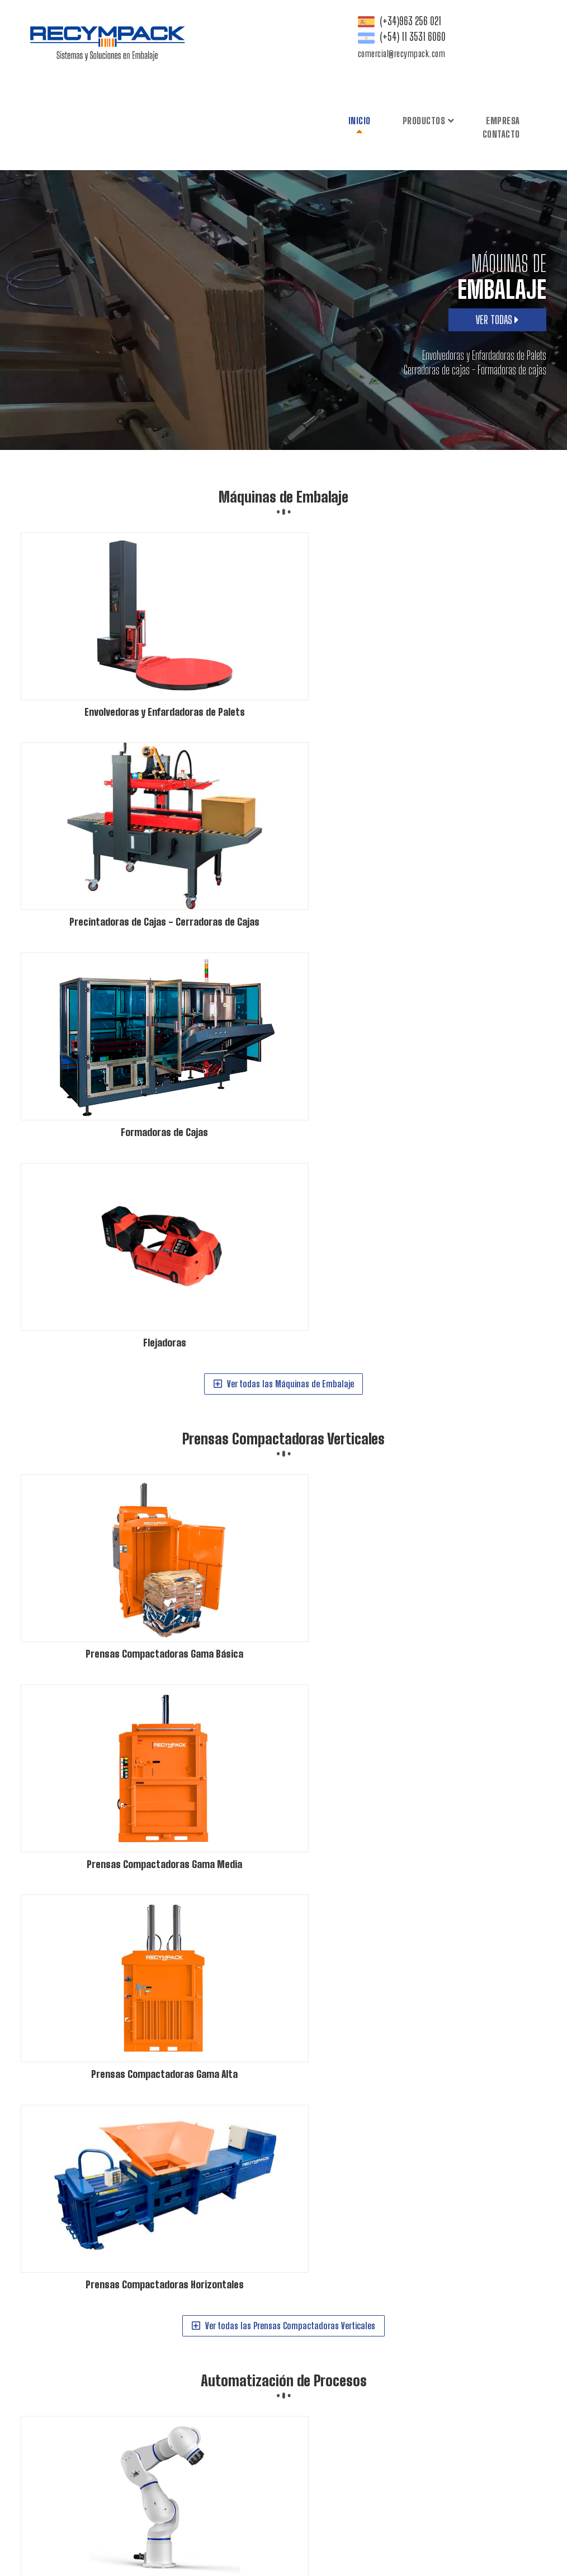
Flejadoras (320, 2357)
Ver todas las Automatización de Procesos (277, 1337)
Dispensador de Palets (337, 2496)
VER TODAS (497, 263)
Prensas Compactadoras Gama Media (359, 2403)
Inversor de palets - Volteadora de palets (440, 2496)
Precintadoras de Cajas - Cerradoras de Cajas (372, 2345)
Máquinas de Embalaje (283, 440)
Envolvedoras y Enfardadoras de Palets (361, 2333)
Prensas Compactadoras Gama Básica (360, 2391)
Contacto (413, 49)
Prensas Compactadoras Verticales (283, 758)
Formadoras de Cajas (481, 2345)
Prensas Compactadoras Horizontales (360, 2415)
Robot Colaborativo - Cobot (344, 2450)
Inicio (272, 35)
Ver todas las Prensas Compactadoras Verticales (277, 1020)
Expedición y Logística (284, 1392)
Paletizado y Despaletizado (432, 2450)
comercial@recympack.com (512, 89)
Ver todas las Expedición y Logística (277, 1654)
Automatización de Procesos (284, 1075)
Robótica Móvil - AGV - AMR (343, 2462)
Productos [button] (341, 35)
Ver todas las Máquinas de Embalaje (278, 702)
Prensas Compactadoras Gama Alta (475, 2403)
